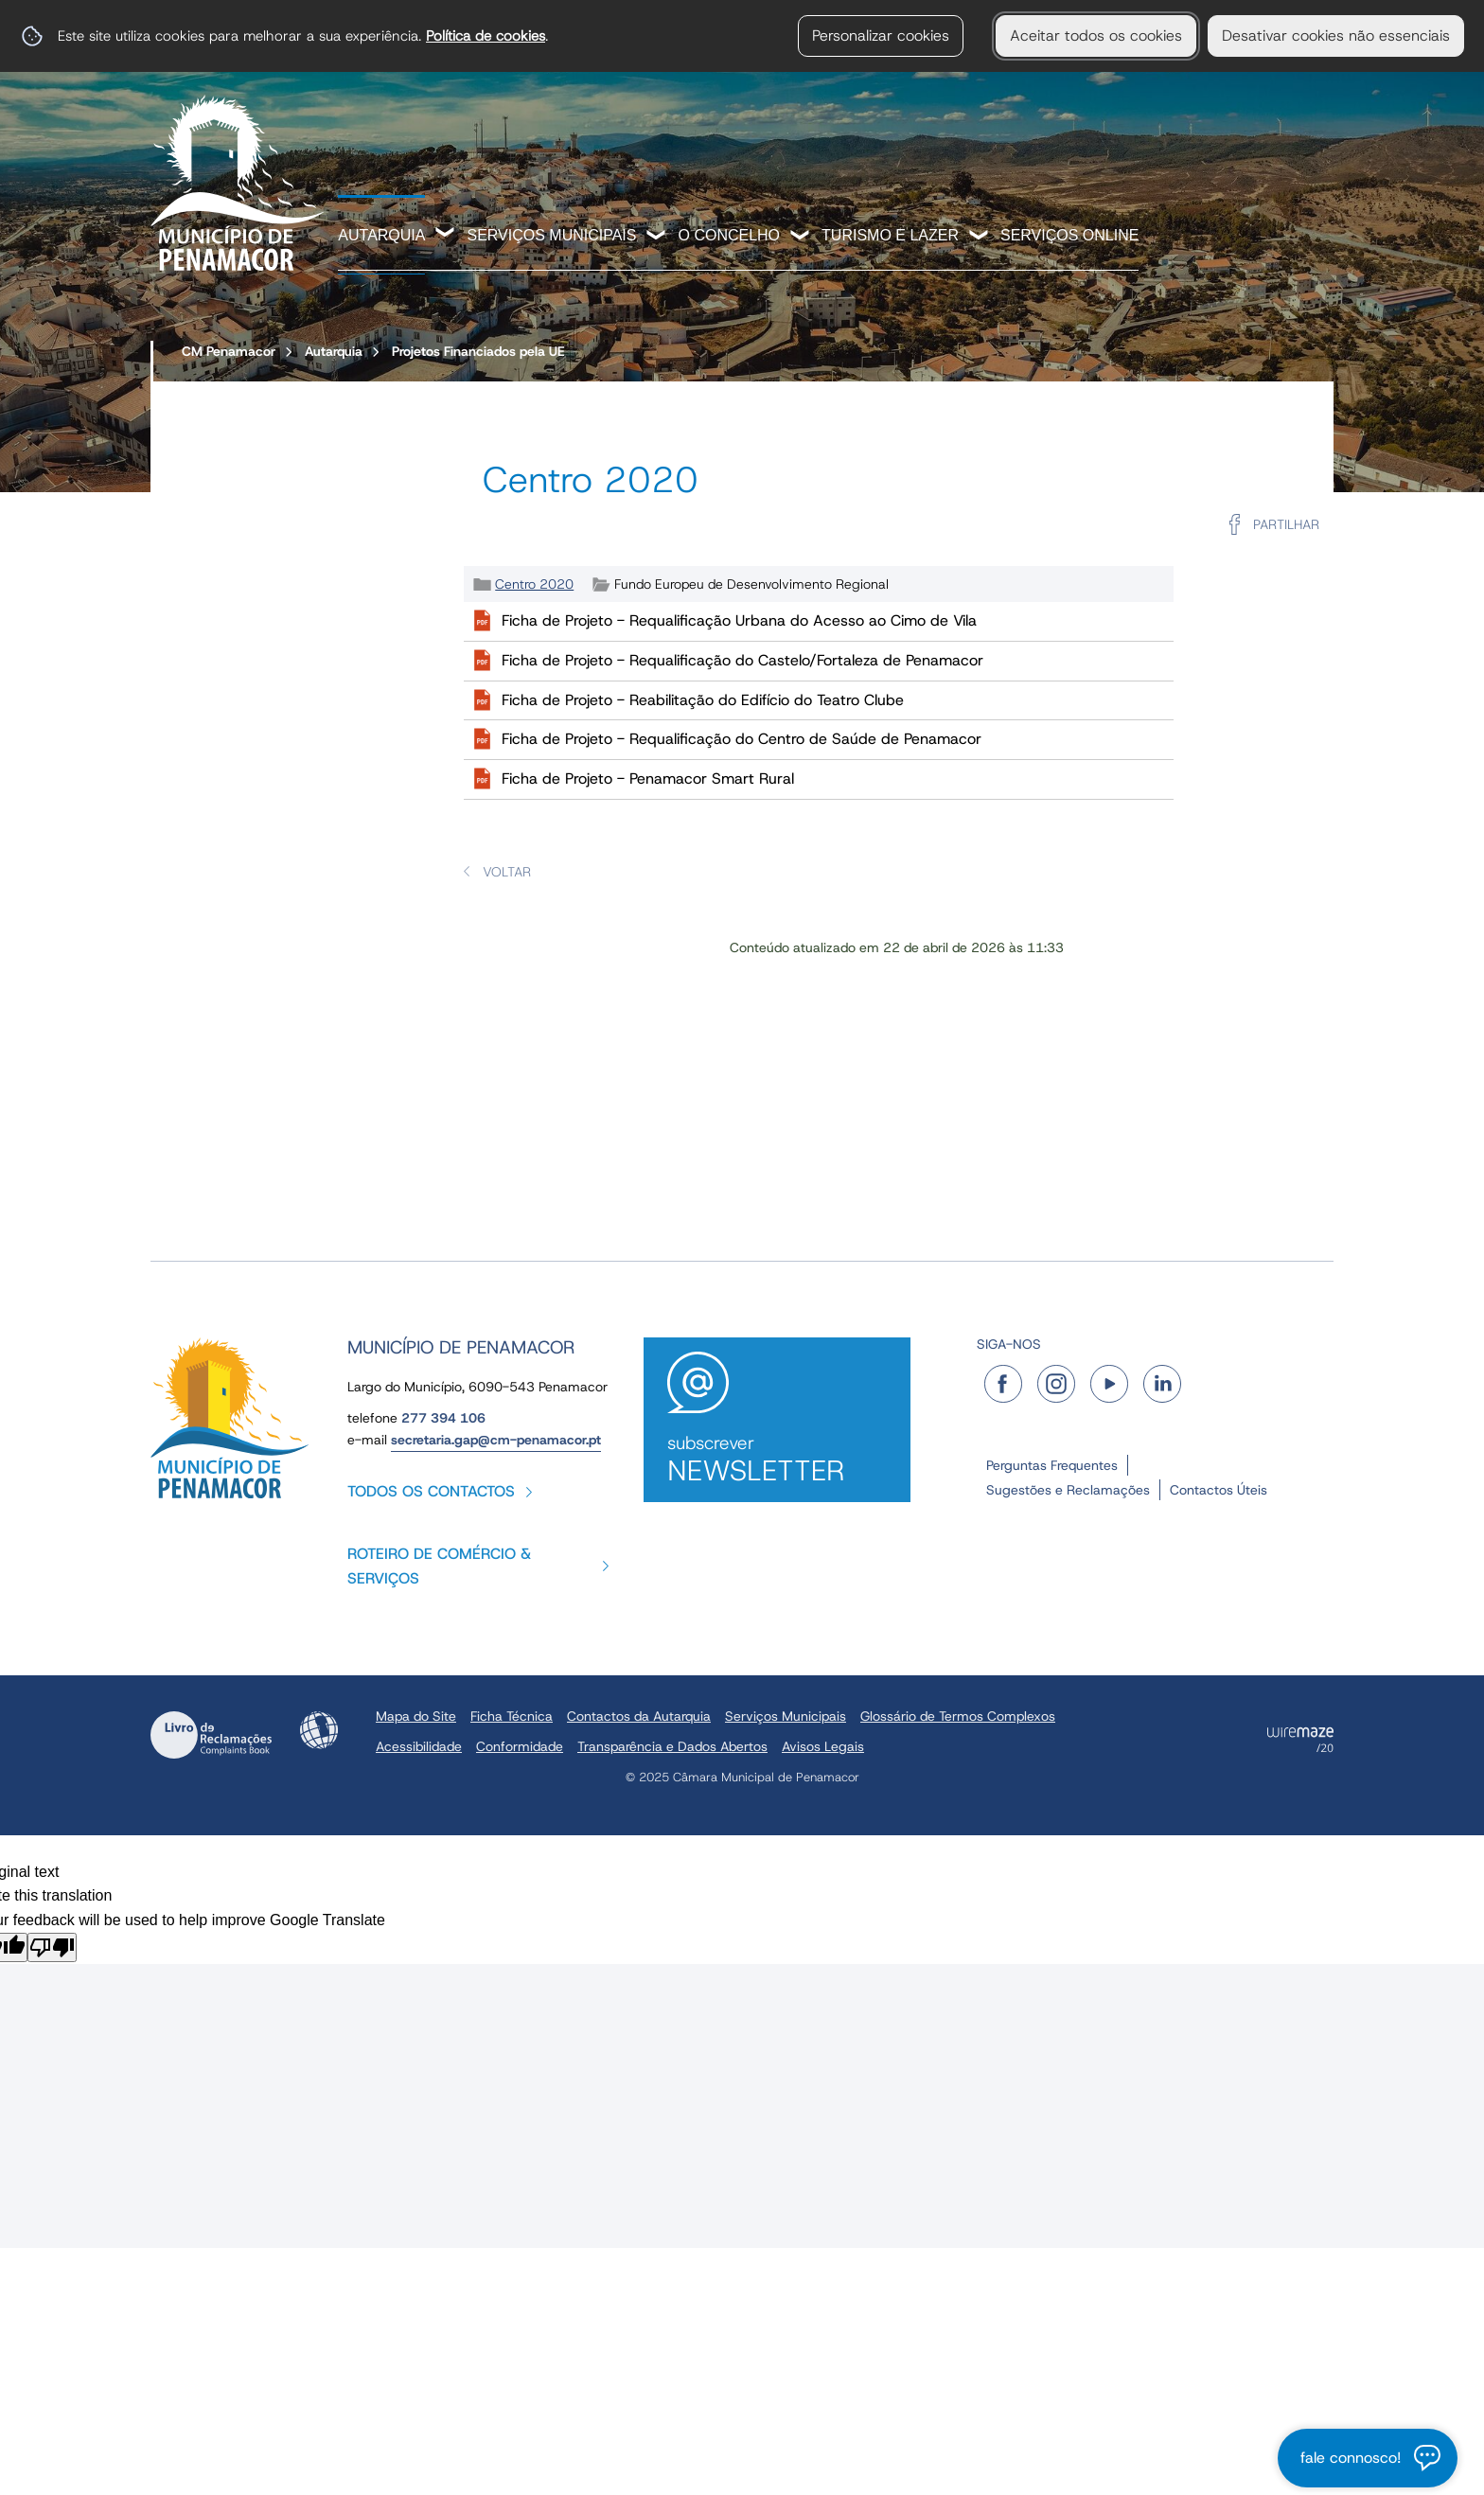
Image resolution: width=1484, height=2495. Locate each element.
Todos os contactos (431, 1491)
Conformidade (519, 1746)
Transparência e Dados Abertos (672, 1746)
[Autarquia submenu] (446, 234)
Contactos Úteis (1218, 1489)
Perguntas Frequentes (1052, 1465)
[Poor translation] (52, 1947)
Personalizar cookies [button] (880, 35)
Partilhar (1286, 524)
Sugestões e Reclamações (1068, 1489)
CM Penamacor (228, 351)
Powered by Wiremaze (1300, 1739)
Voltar (507, 871)
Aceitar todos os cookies (1096, 35)
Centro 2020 (534, 584)
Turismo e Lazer (890, 235)
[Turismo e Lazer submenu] (979, 237)
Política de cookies (485, 35)
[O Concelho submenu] (801, 237)
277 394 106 (443, 1417)
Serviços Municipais (551, 235)
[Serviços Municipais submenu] (657, 237)
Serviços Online (1069, 235)
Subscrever (777, 1460)
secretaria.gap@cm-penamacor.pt (496, 1439)
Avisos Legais (823, 1746)
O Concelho (729, 235)
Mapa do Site (416, 1716)
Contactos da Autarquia (639, 1716)
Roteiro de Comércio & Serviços (439, 1566)
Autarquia (381, 235)
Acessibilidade (319, 1730)
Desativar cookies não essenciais (1336, 35)
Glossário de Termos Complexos (957, 1716)
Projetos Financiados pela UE (478, 351)
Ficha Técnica (511, 1716)
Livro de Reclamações (211, 1735)
